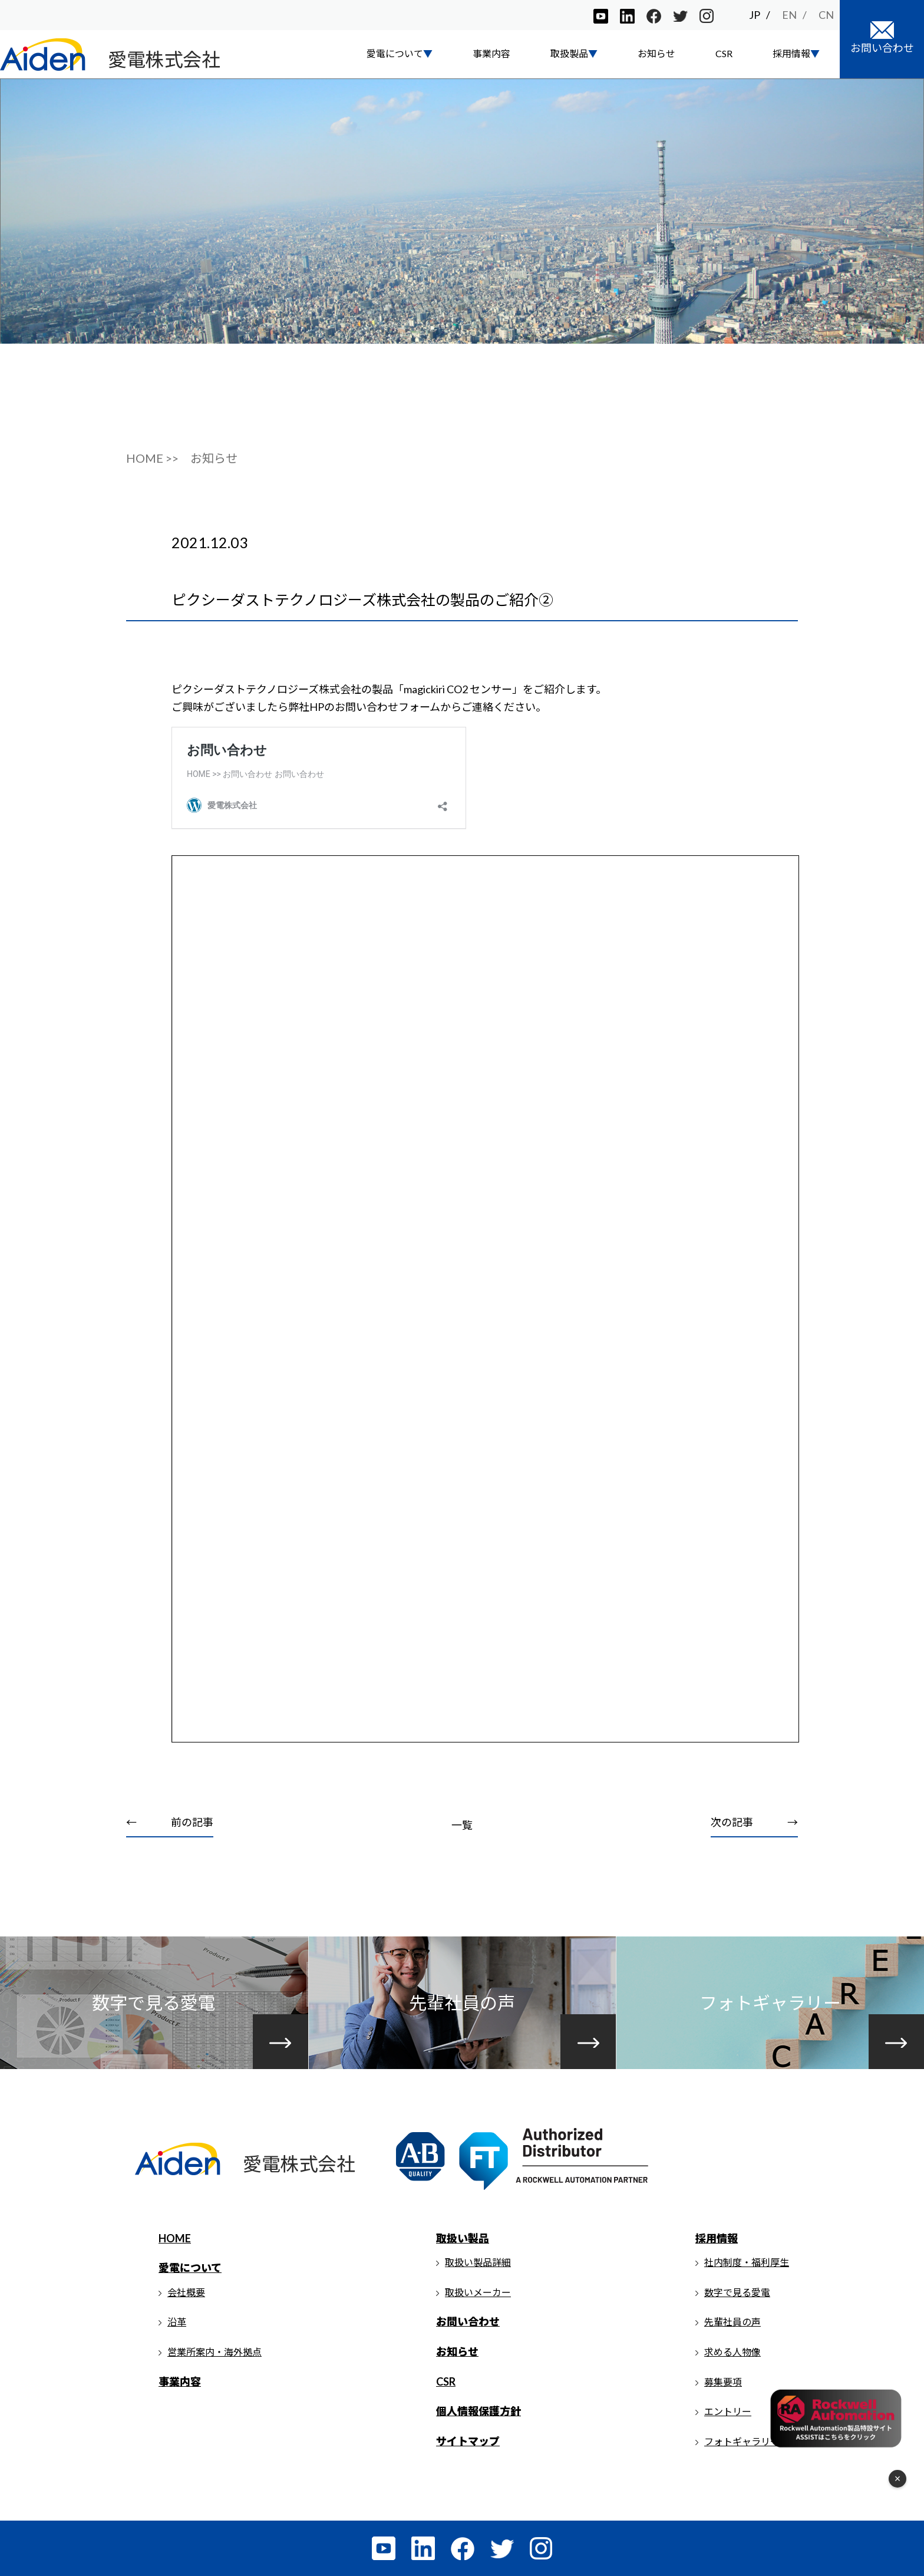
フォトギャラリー (742, 2441)
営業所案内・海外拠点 (214, 2351)
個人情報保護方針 (478, 2410)
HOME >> (152, 458)
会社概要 (186, 2292)
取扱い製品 (462, 2238)
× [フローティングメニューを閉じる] (898, 2479)
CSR (723, 53)
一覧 (462, 1825)
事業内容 (491, 53)
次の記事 (732, 1822)
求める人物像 (732, 2351)
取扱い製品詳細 (478, 2262)
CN (826, 14)
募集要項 (723, 2381)
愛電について (190, 2267)
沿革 (176, 2321)
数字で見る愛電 (737, 2292)
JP (754, 14)
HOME (175, 2238)
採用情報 (716, 2238)
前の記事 (192, 1822)
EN (789, 14)
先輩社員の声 (732, 2321)
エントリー (727, 2411)
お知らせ (656, 53)
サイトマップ (468, 2441)
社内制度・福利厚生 (746, 2262)
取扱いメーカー (478, 2292)
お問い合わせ (468, 2321)
